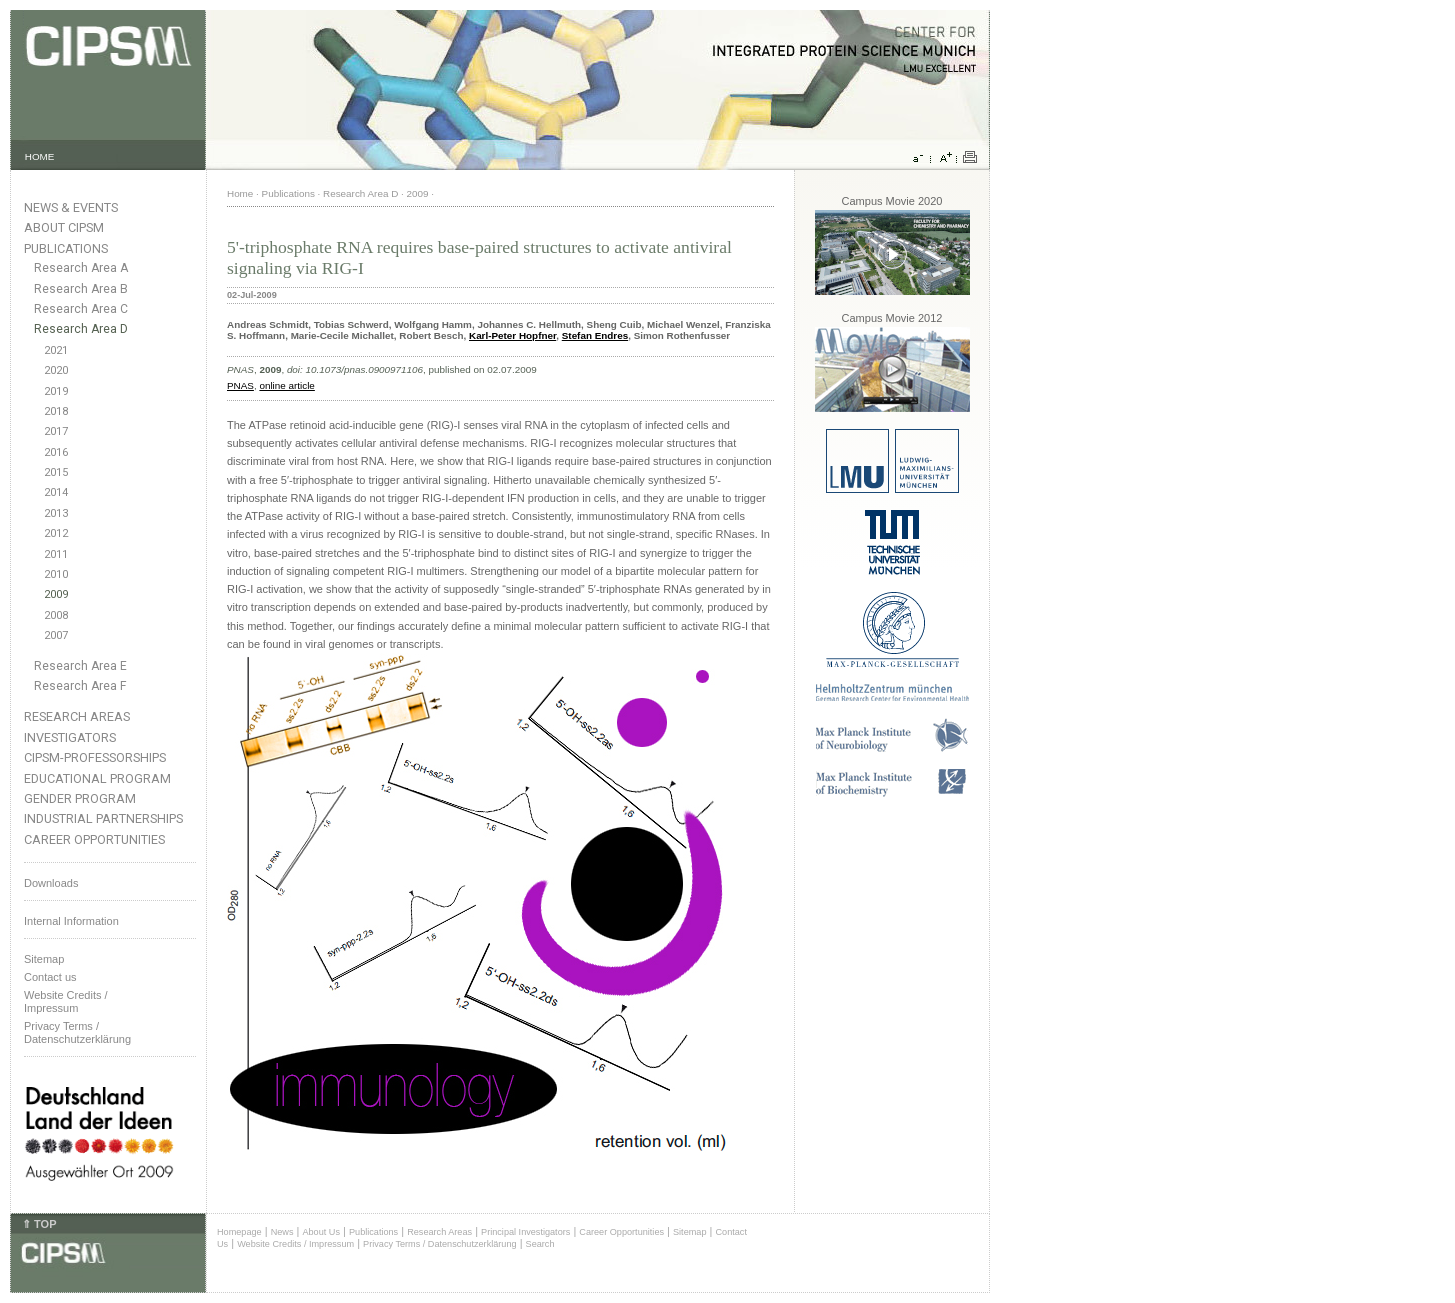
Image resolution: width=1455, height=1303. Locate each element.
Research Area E (80, 666)
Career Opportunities (94, 839)
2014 (56, 492)
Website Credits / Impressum (295, 1244)
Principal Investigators (525, 1232)
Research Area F (80, 686)
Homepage (239, 1232)
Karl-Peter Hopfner (512, 335)
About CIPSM (64, 227)
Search (540, 1244)
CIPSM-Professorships (95, 757)
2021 (56, 350)
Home (240, 193)
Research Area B (81, 289)
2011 (56, 554)
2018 (56, 411)
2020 (56, 370)
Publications (66, 248)
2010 (56, 574)
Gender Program (80, 798)
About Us (321, 1232)
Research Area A (81, 268)
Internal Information (71, 921)
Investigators (70, 737)
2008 (56, 615)
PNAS (240, 385)
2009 (56, 594)
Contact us (50, 977)
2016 (56, 452)
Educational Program (97, 778)
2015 (56, 472)
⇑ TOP (39, 1224)
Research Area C (81, 309)
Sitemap (44, 959)
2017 (56, 431)
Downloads (51, 883)
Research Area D (81, 329)
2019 (56, 391)
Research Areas (77, 716)
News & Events (71, 207)
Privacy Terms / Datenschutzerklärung (77, 1032)
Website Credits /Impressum (66, 1001)
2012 (56, 533)
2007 (56, 635)
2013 (56, 513)
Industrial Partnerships (103, 818)
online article (286, 385)
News (282, 1232)
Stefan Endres (595, 335)
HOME (40, 156)
